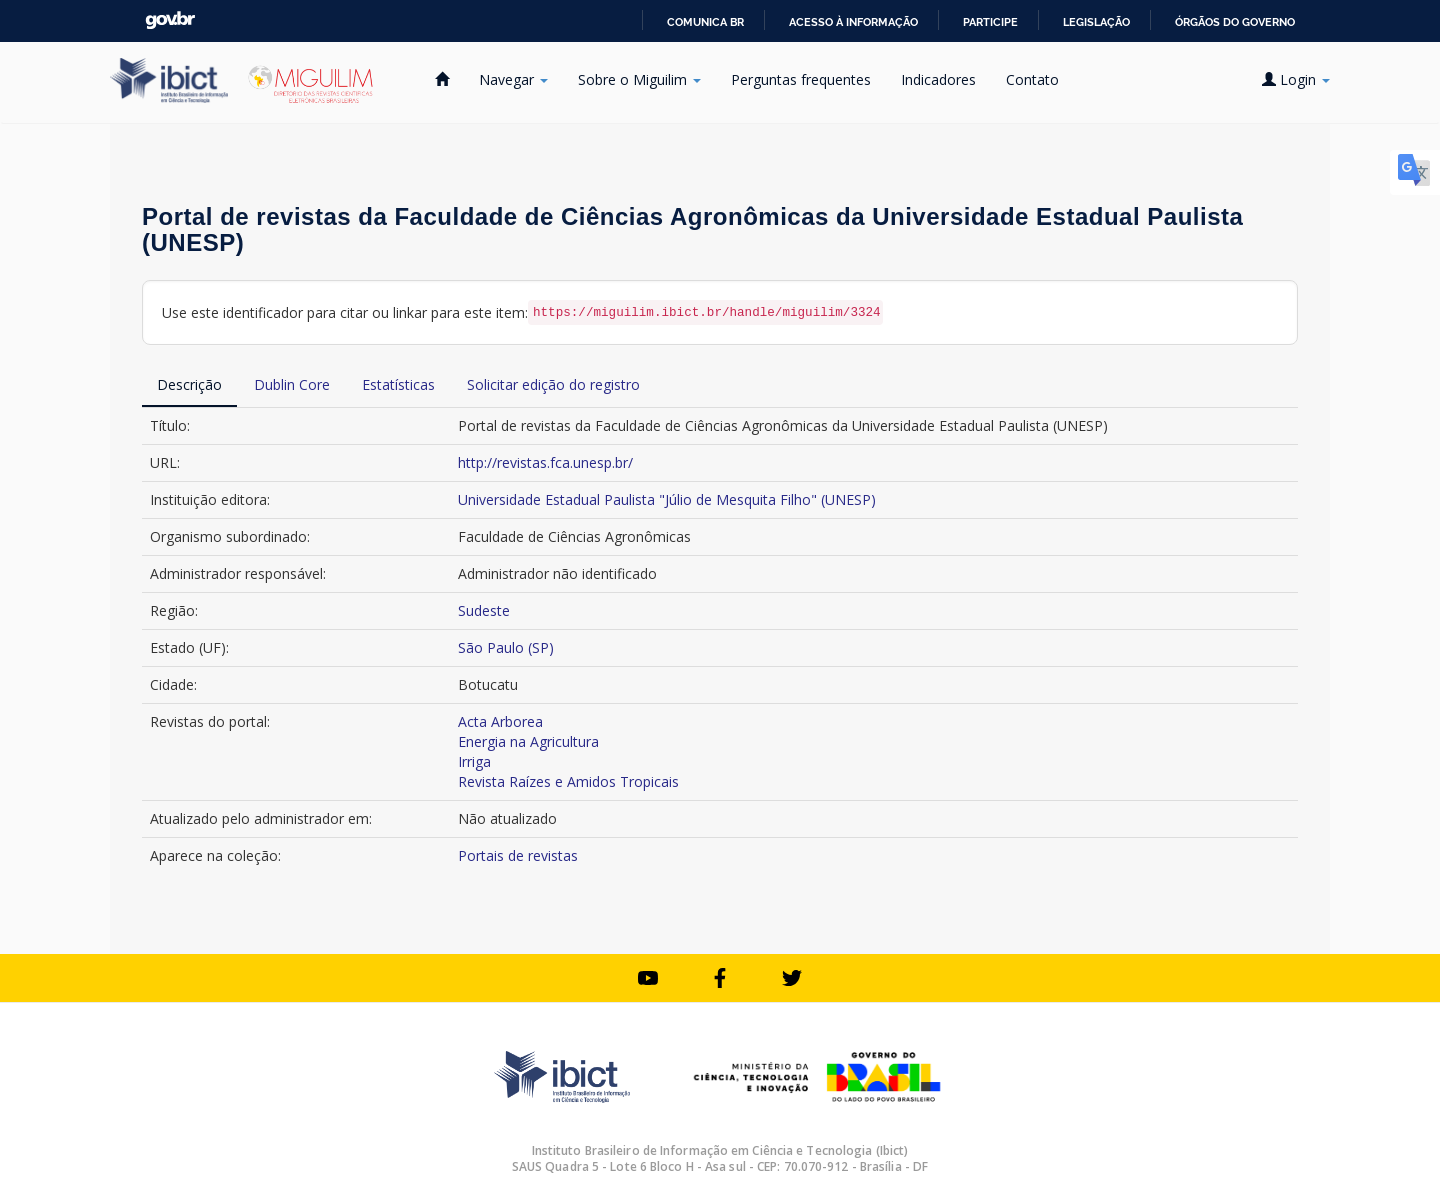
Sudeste (484, 610)
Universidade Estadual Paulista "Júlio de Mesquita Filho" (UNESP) (667, 499)
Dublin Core (292, 384)
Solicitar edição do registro (553, 384)
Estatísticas (398, 384)
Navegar (513, 79)
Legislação (1096, 22)
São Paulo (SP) (506, 647)
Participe (990, 22)
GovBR (170, 20)
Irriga (474, 761)
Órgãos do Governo (1235, 22)
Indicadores (938, 79)
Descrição (189, 384)
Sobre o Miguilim (639, 79)
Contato (1032, 79)
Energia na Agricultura (528, 741)
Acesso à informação (853, 22)
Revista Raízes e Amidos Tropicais (568, 781)
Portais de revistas (518, 855)
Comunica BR (705, 22)
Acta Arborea (500, 721)
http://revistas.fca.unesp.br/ (545, 462)
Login (1296, 79)
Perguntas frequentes (801, 79)
